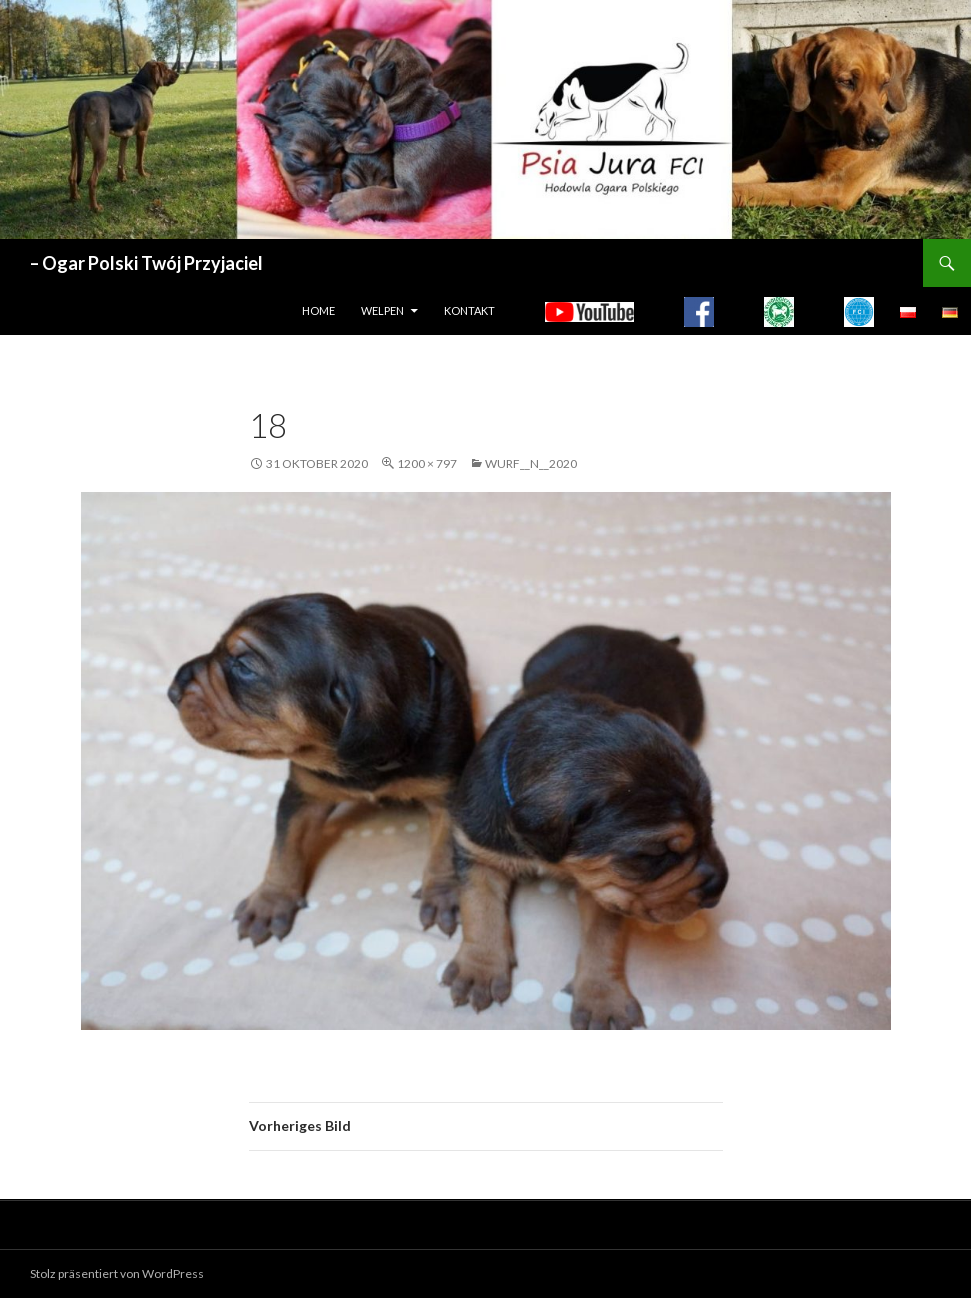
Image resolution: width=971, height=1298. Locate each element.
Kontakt (469, 310)
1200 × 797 (427, 463)
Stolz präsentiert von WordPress (117, 1273)
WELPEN (382, 310)
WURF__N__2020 (531, 463)
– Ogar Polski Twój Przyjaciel (146, 263)
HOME (318, 310)
